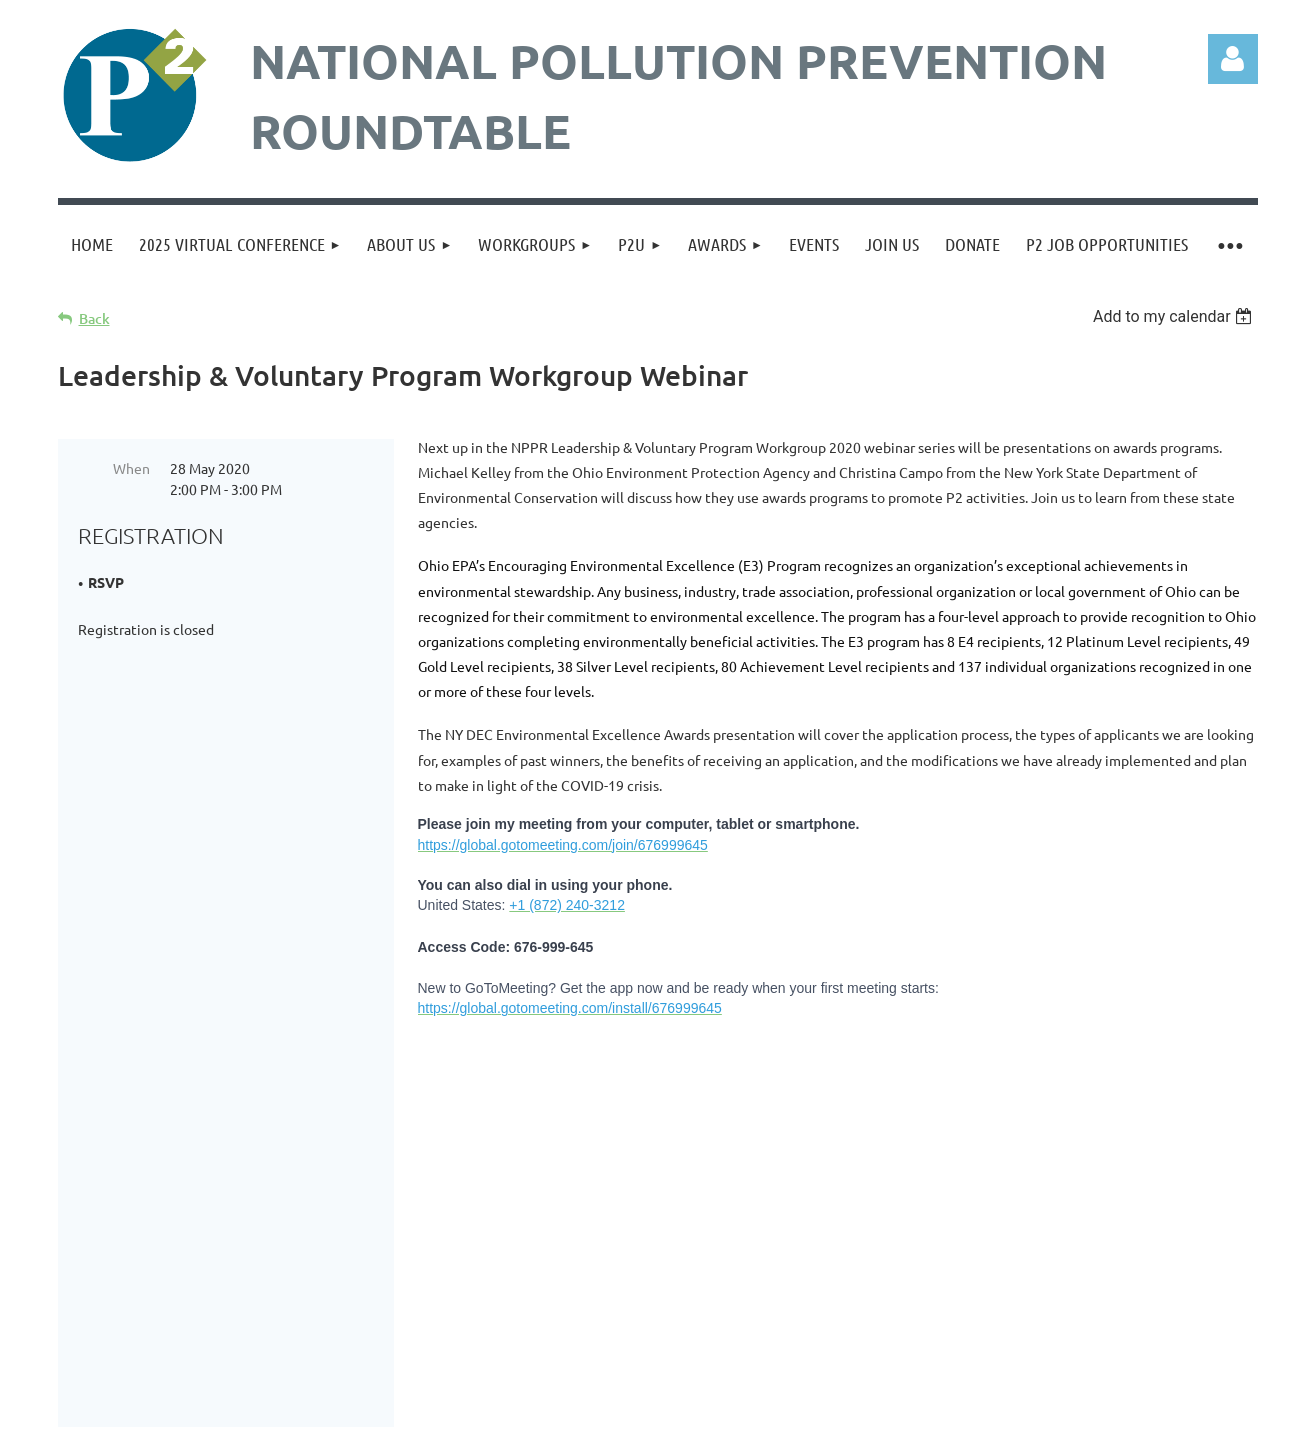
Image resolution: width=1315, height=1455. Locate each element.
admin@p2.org (732, 1196)
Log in (1233, 59)
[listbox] (1175, 316)
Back (94, 318)
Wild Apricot (1019, 1429)
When (131, 468)
